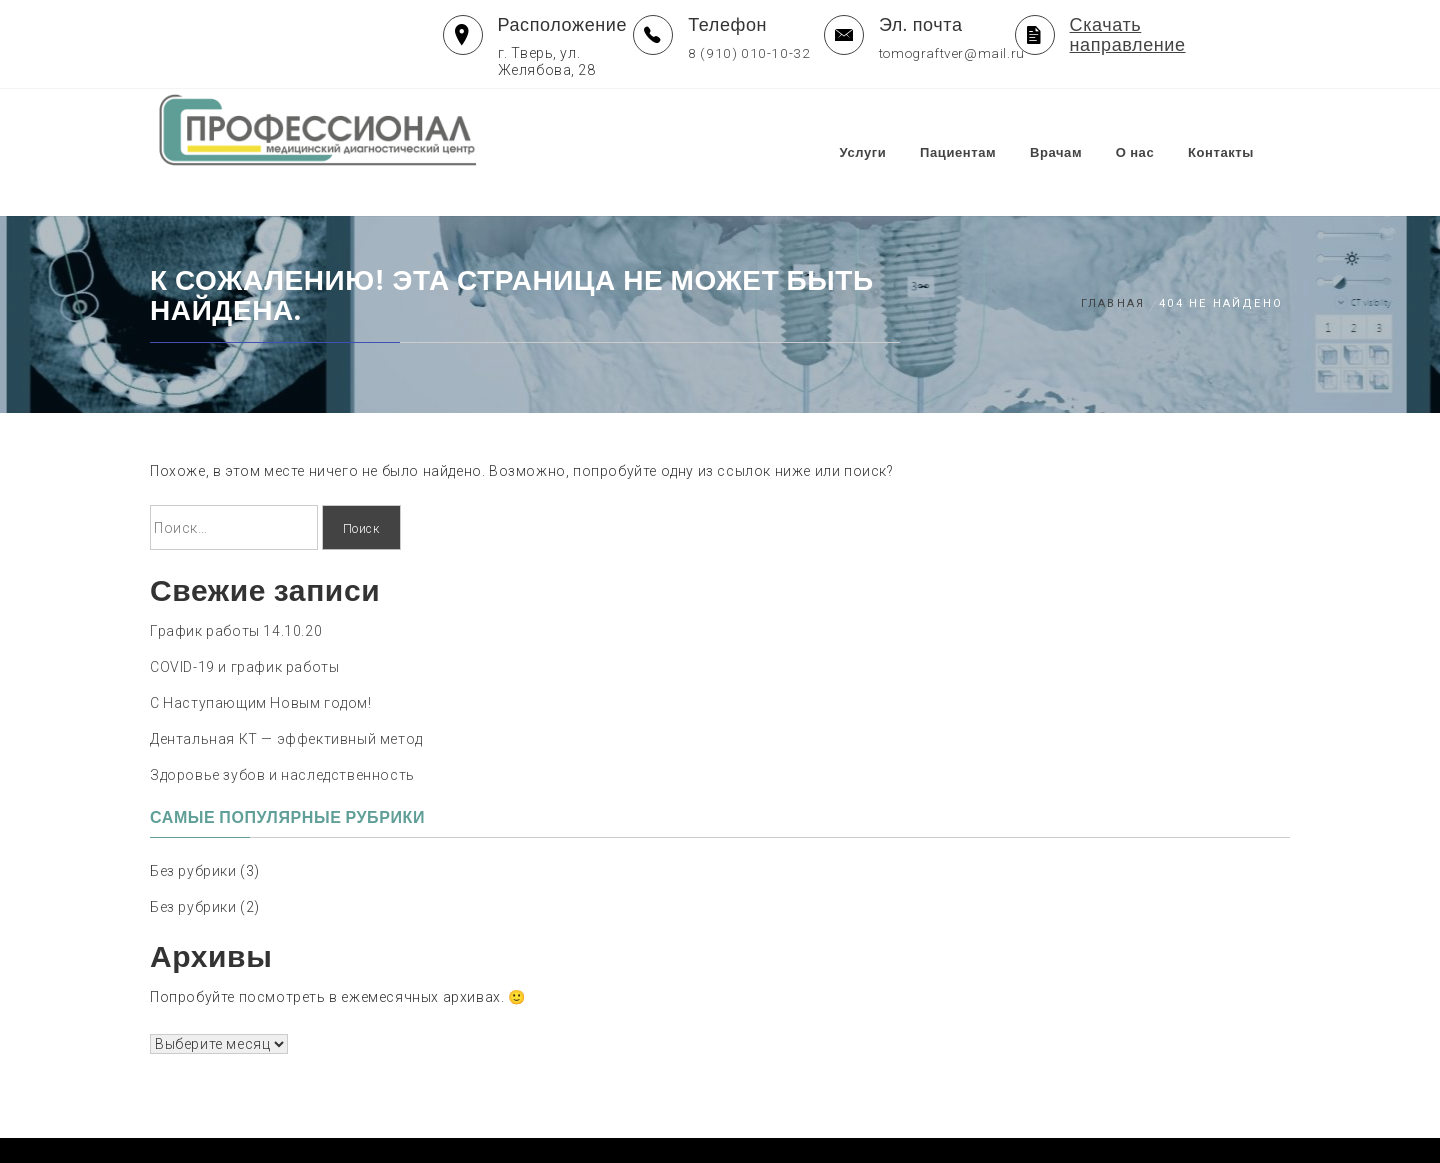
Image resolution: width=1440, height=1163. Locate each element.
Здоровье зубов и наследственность (282, 735)
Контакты (1242, 131)
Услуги (884, 131)
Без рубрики (193, 831)
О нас (1156, 131)
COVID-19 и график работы (244, 627)
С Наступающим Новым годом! (261, 663)
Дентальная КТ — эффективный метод (286, 699)
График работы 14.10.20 (236, 591)
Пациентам (979, 131)
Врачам (1077, 131)
